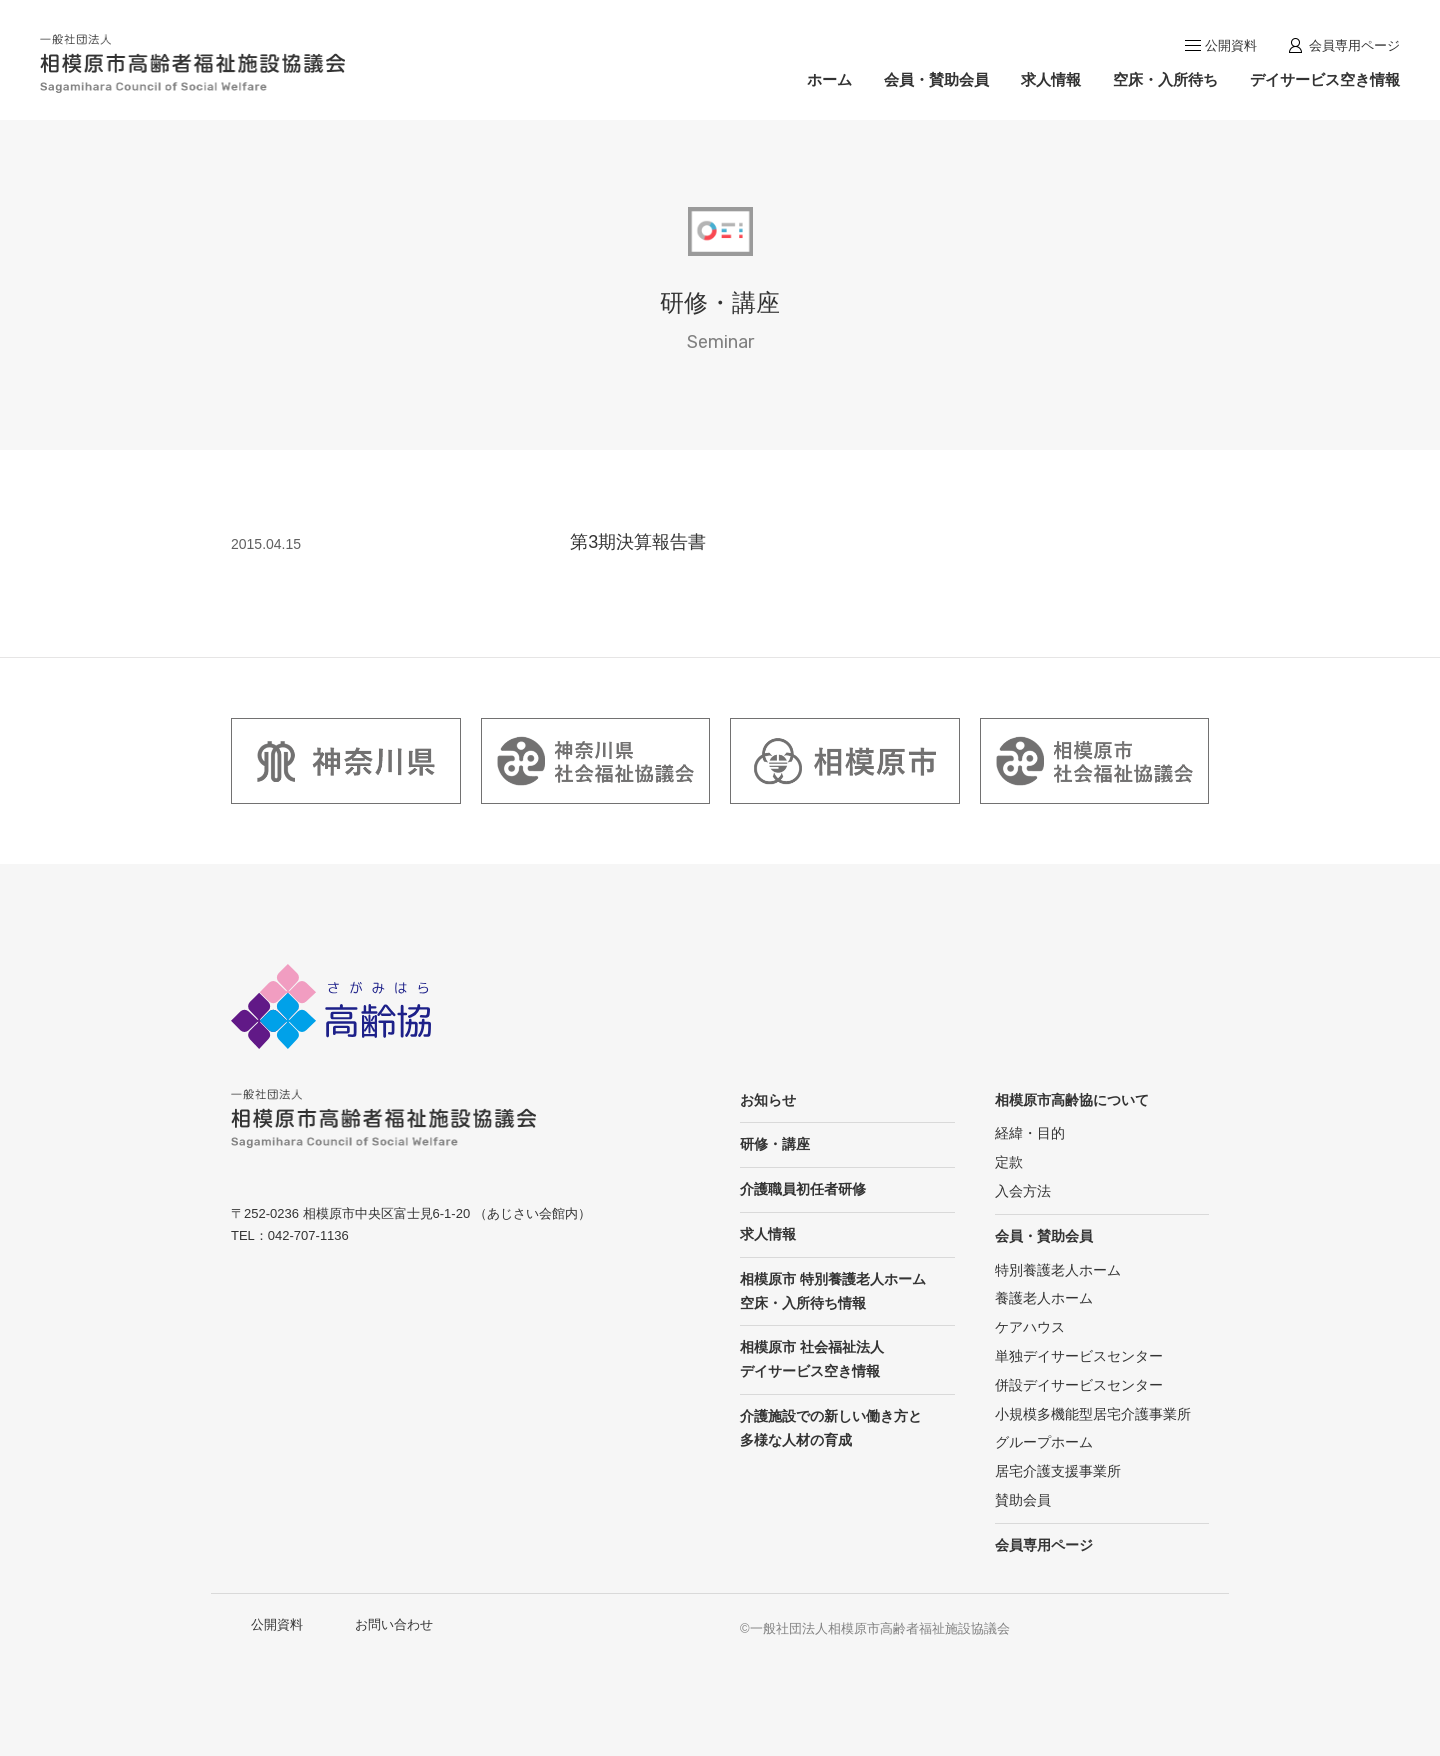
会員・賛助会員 (936, 79)
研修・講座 (775, 1144)
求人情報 (1051, 79)
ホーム (829, 79)
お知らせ (768, 1100)
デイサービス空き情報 (1325, 79)
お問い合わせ (394, 1624)
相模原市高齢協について (1072, 1100)
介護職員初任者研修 (803, 1189)
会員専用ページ (1354, 45)
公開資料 (1231, 45)
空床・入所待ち (1165, 79)
